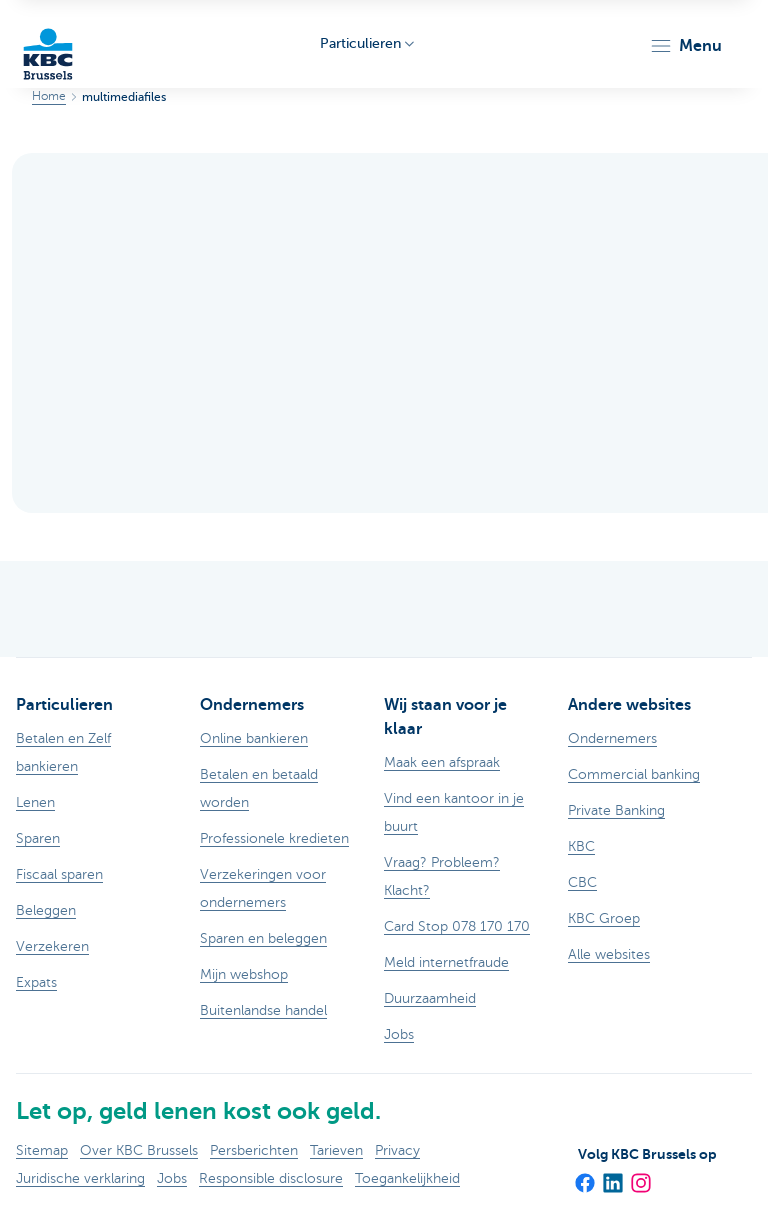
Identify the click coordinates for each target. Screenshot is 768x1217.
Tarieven (336, 1150)
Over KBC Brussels (139, 1150)
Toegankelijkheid (407, 1178)
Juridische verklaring (80, 1178)
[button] (685, 46)
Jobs (172, 1178)
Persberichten (254, 1150)
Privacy (397, 1150)
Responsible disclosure (271, 1178)
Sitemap (42, 1150)
